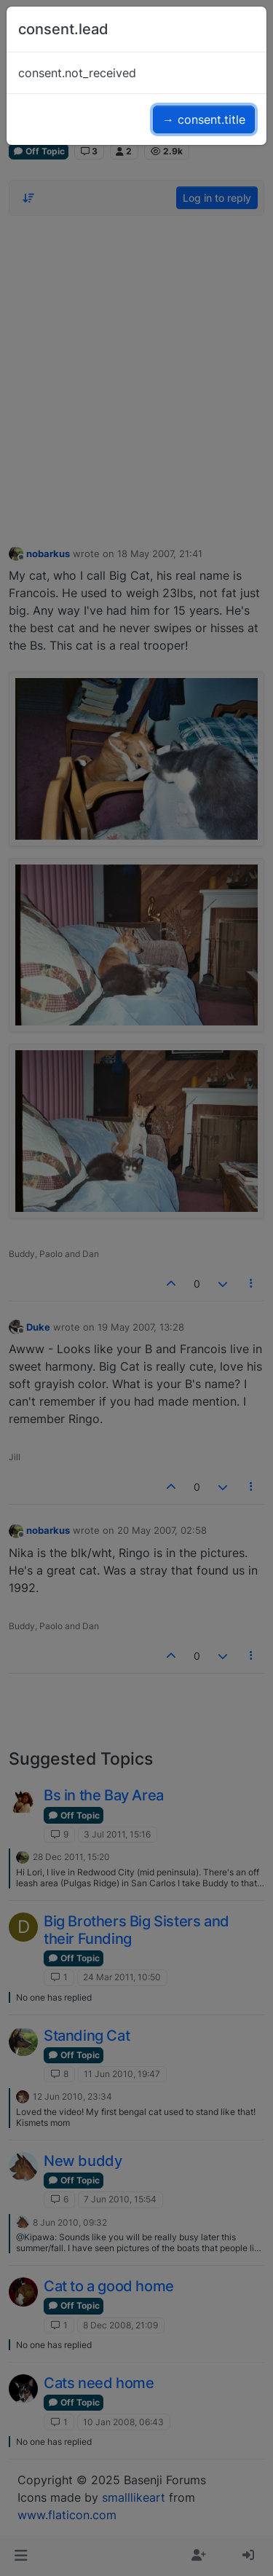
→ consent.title (203, 119)
